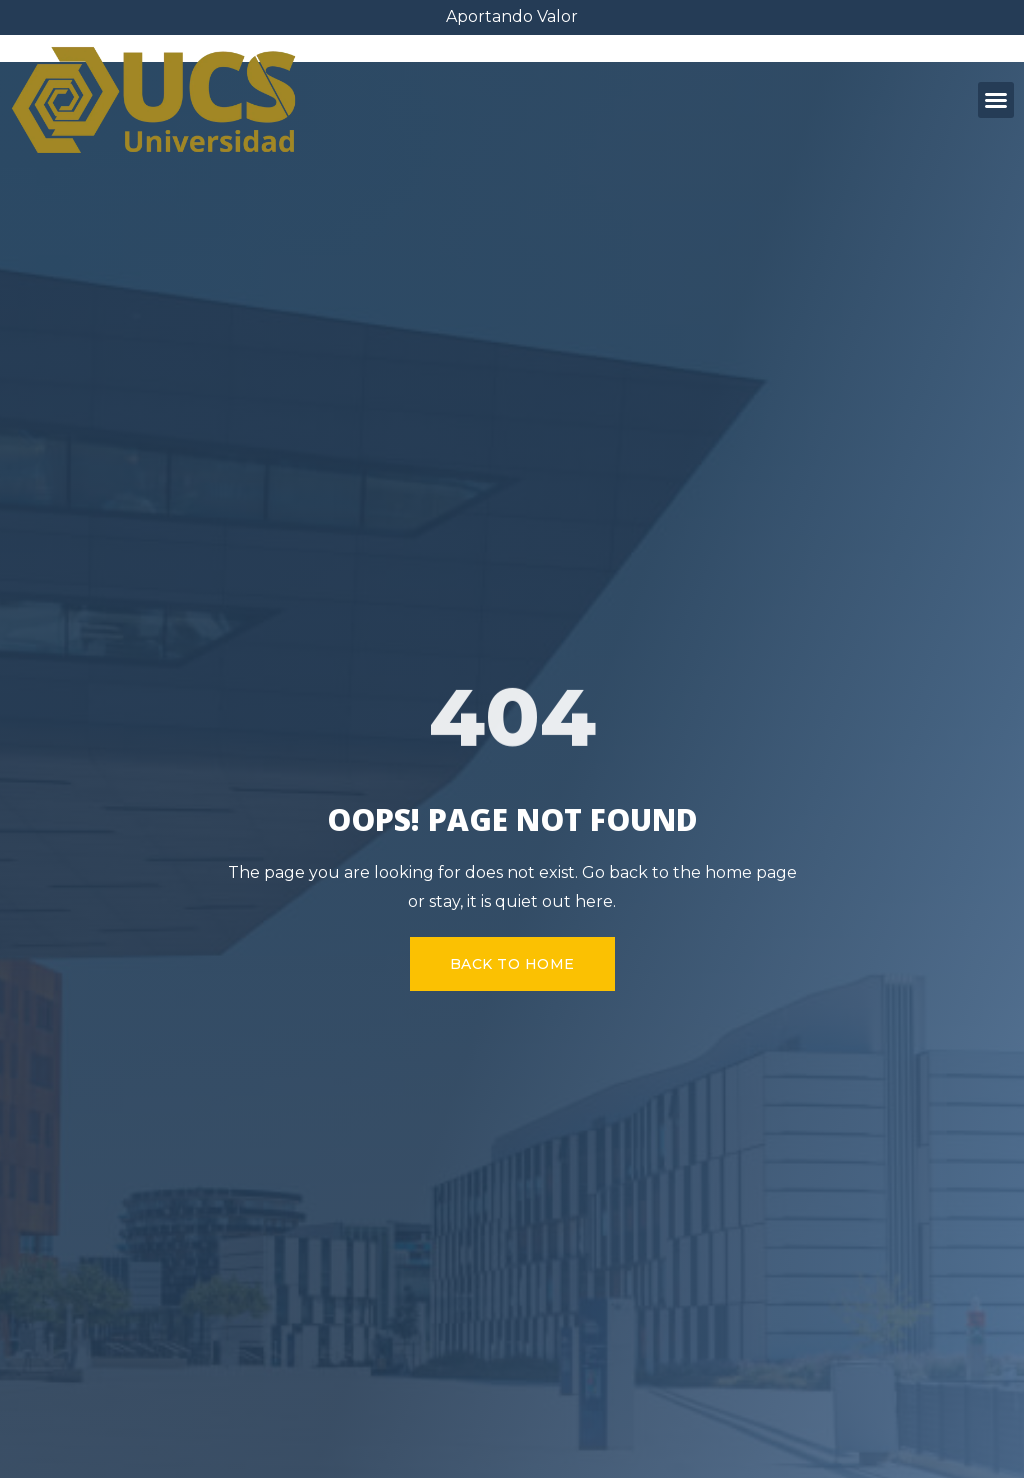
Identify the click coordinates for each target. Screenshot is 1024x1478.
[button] (996, 100)
